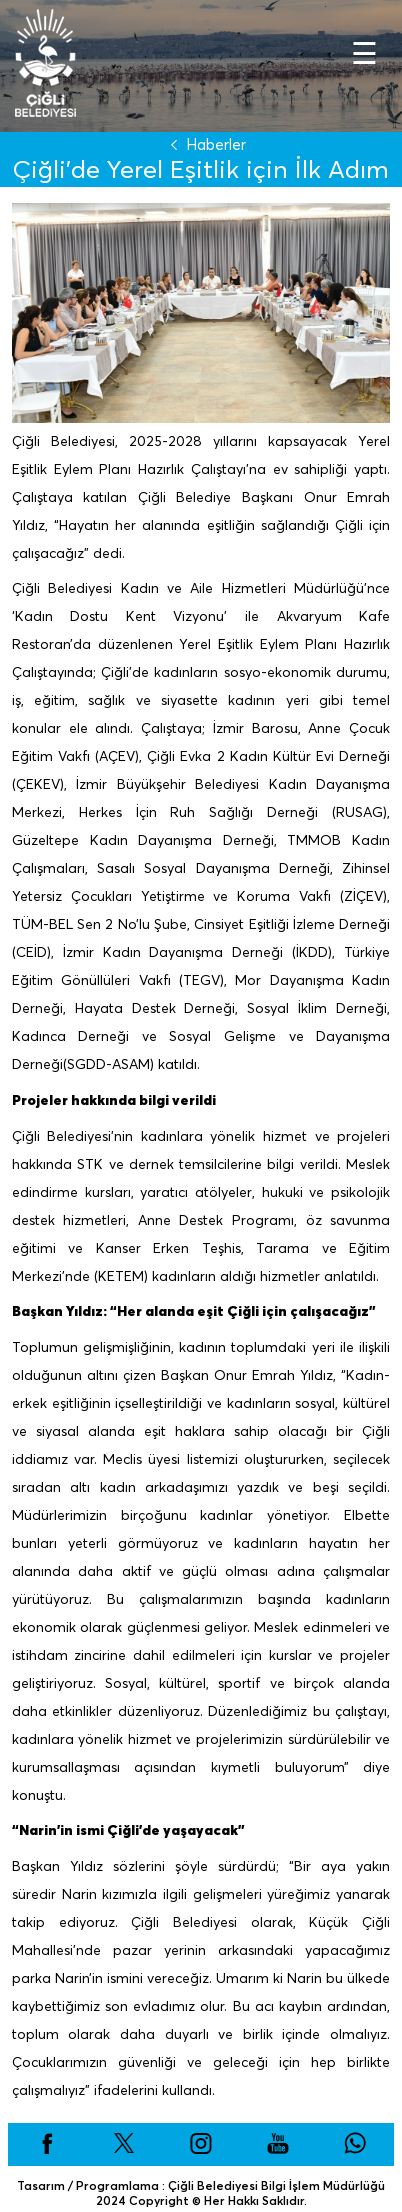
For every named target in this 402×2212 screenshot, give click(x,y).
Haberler (204, 144)
